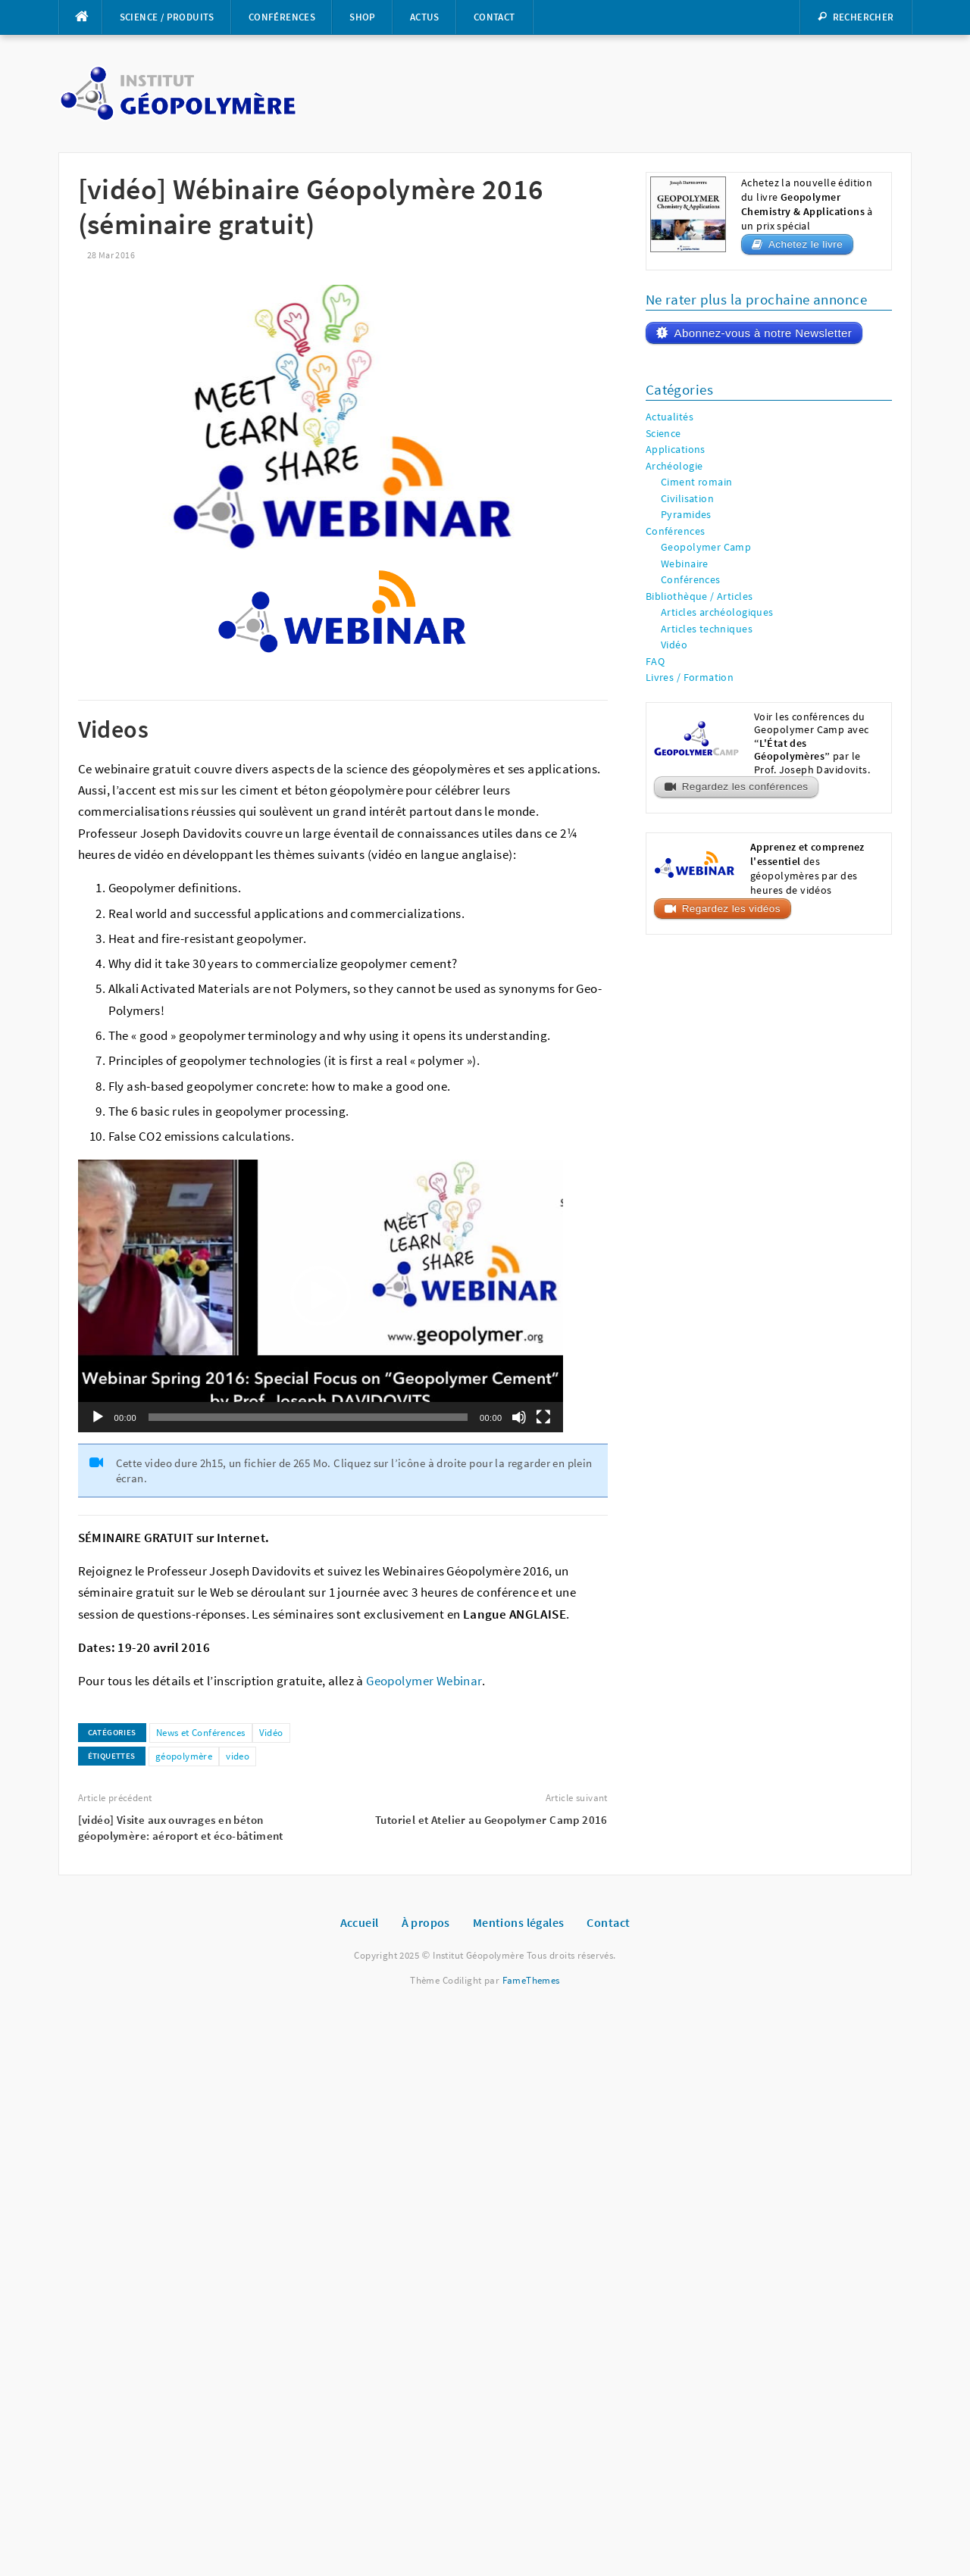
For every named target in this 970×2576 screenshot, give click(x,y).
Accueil (359, 1922)
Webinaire (685, 563)
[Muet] (519, 1417)
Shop (362, 17)
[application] (320, 1296)
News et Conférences (201, 1732)
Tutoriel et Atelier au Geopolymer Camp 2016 (491, 1820)
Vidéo (271, 1732)
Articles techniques (707, 629)
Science (663, 433)
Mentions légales (519, 1922)
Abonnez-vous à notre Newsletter (763, 332)
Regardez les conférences (745, 786)
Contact (494, 17)
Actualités (669, 417)
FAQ (655, 661)
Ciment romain (696, 482)
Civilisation (687, 498)
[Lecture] (97, 1417)
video (237, 1756)
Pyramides (686, 514)
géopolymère (184, 1756)
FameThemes (531, 1980)
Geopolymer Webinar (424, 1681)
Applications (676, 449)
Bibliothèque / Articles (699, 596)
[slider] (308, 1417)
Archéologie (674, 466)
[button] (320, 1296)
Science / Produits (167, 17)
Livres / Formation (690, 677)
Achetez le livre (805, 244)
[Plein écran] (543, 1417)
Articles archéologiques (717, 612)
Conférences (282, 17)
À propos (426, 1922)
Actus (425, 17)
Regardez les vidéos (731, 908)
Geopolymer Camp (706, 547)
